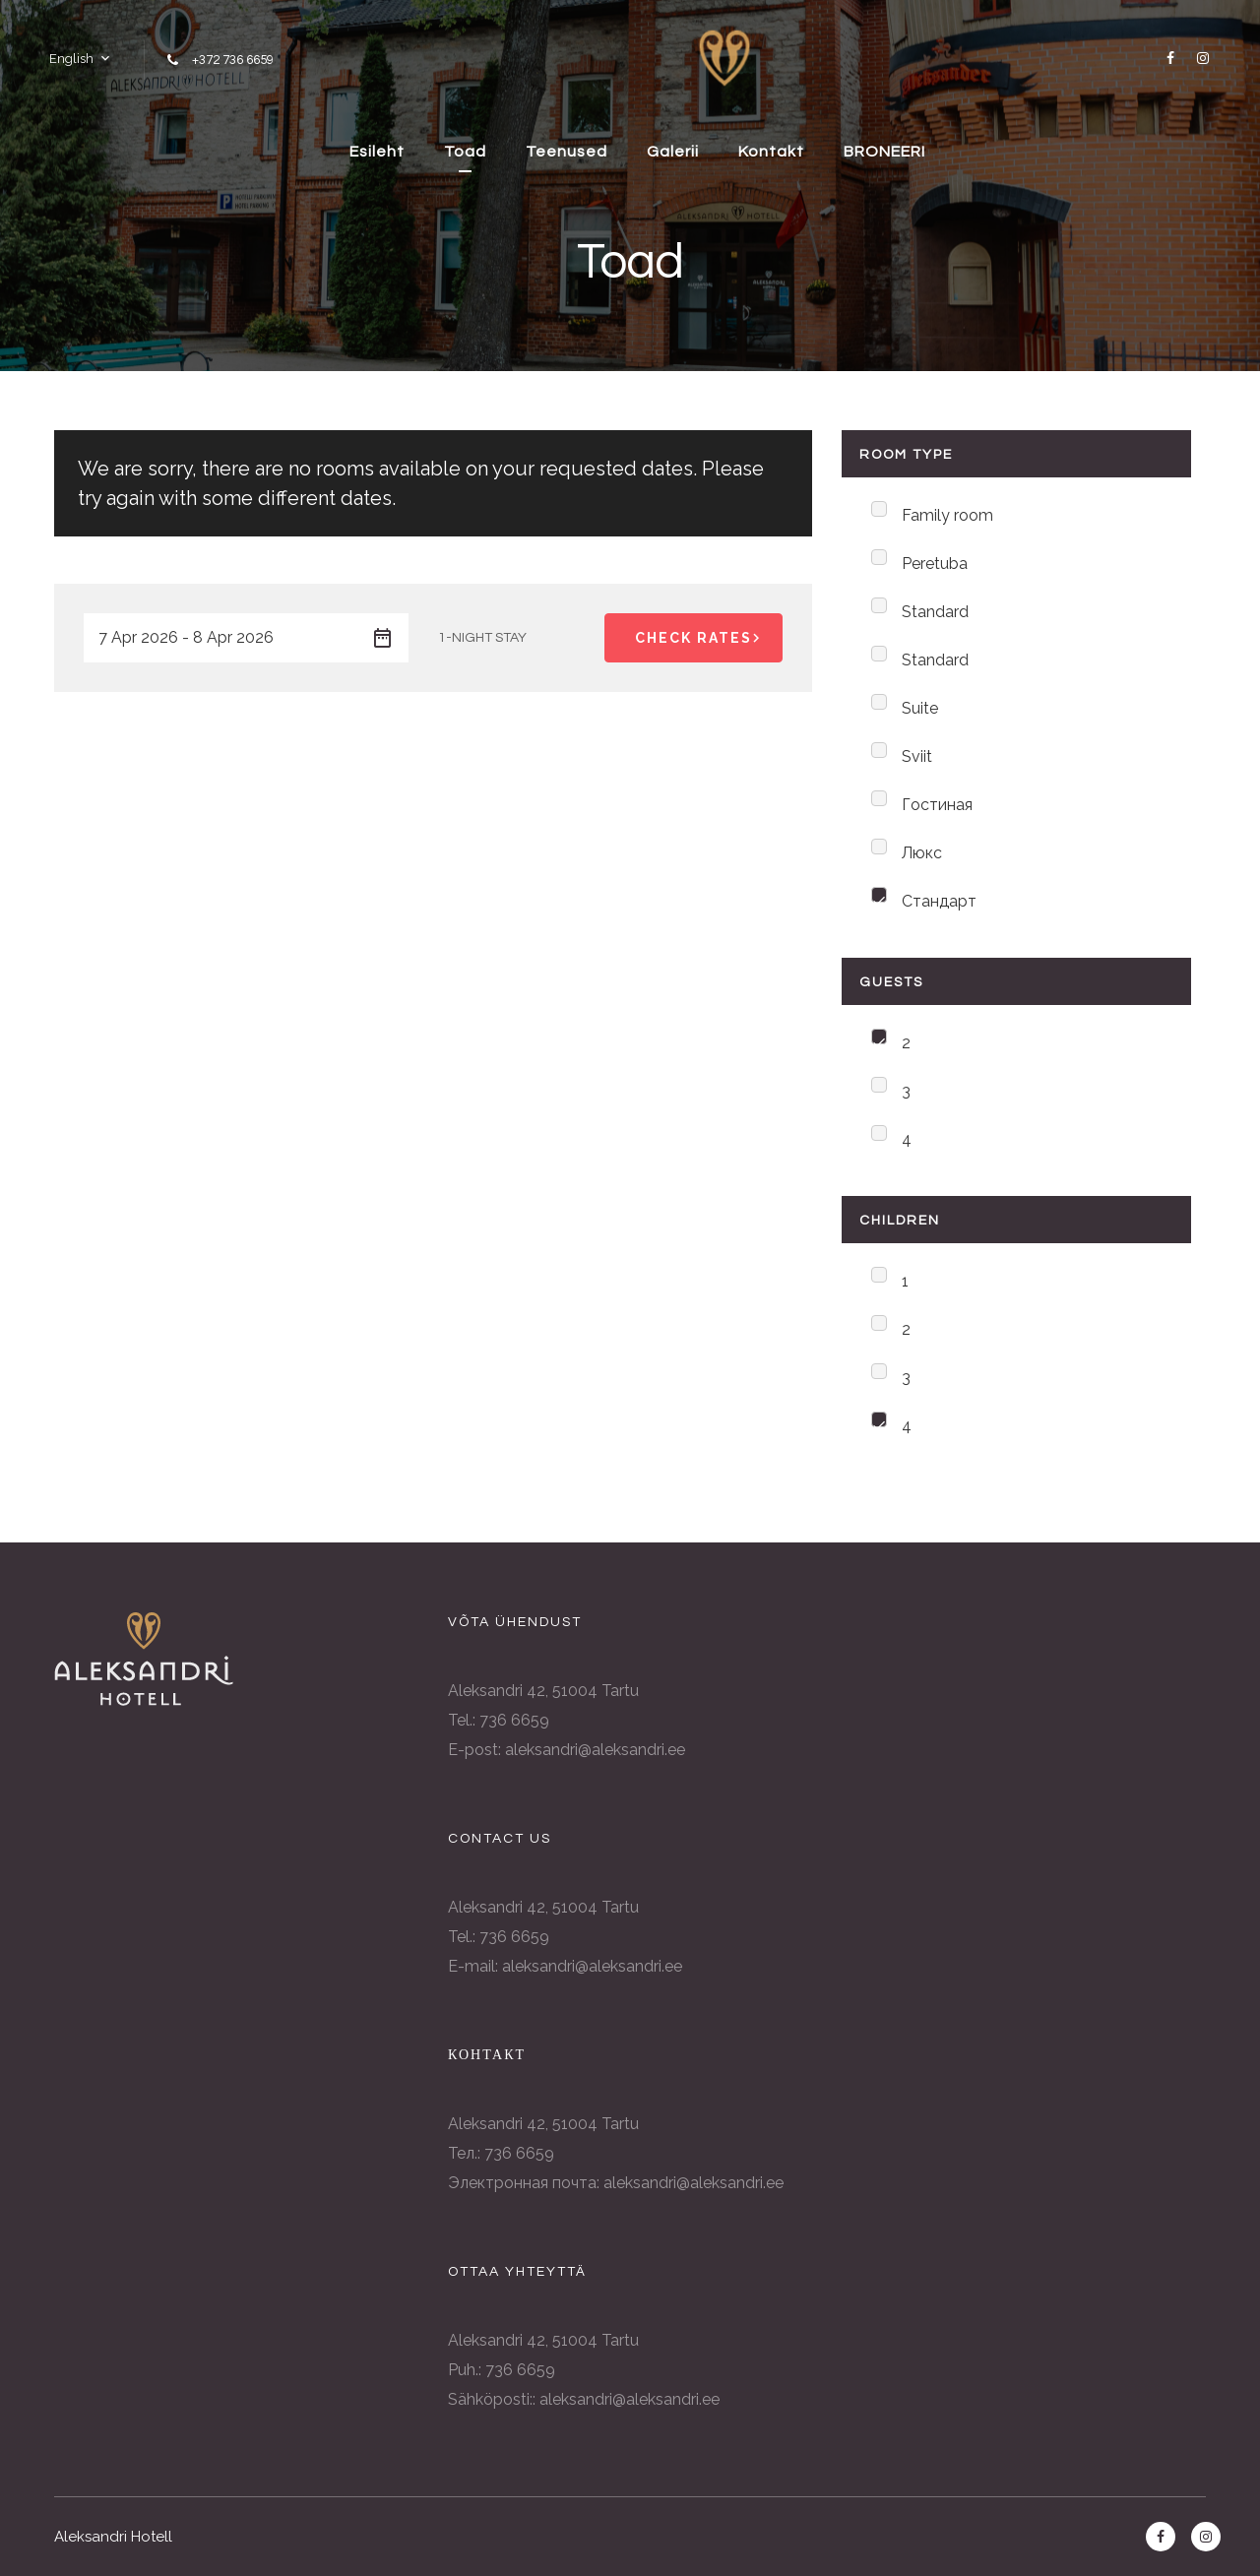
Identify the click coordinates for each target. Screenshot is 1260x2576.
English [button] (71, 58)
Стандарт (939, 901)
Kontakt (771, 151)
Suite (920, 708)
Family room (947, 515)
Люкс (922, 853)
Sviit (917, 756)
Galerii (673, 151)
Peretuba (935, 563)
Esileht (377, 151)
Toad (465, 151)
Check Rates (701, 638)
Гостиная (937, 804)
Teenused (566, 151)
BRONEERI (884, 151)
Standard (935, 611)
